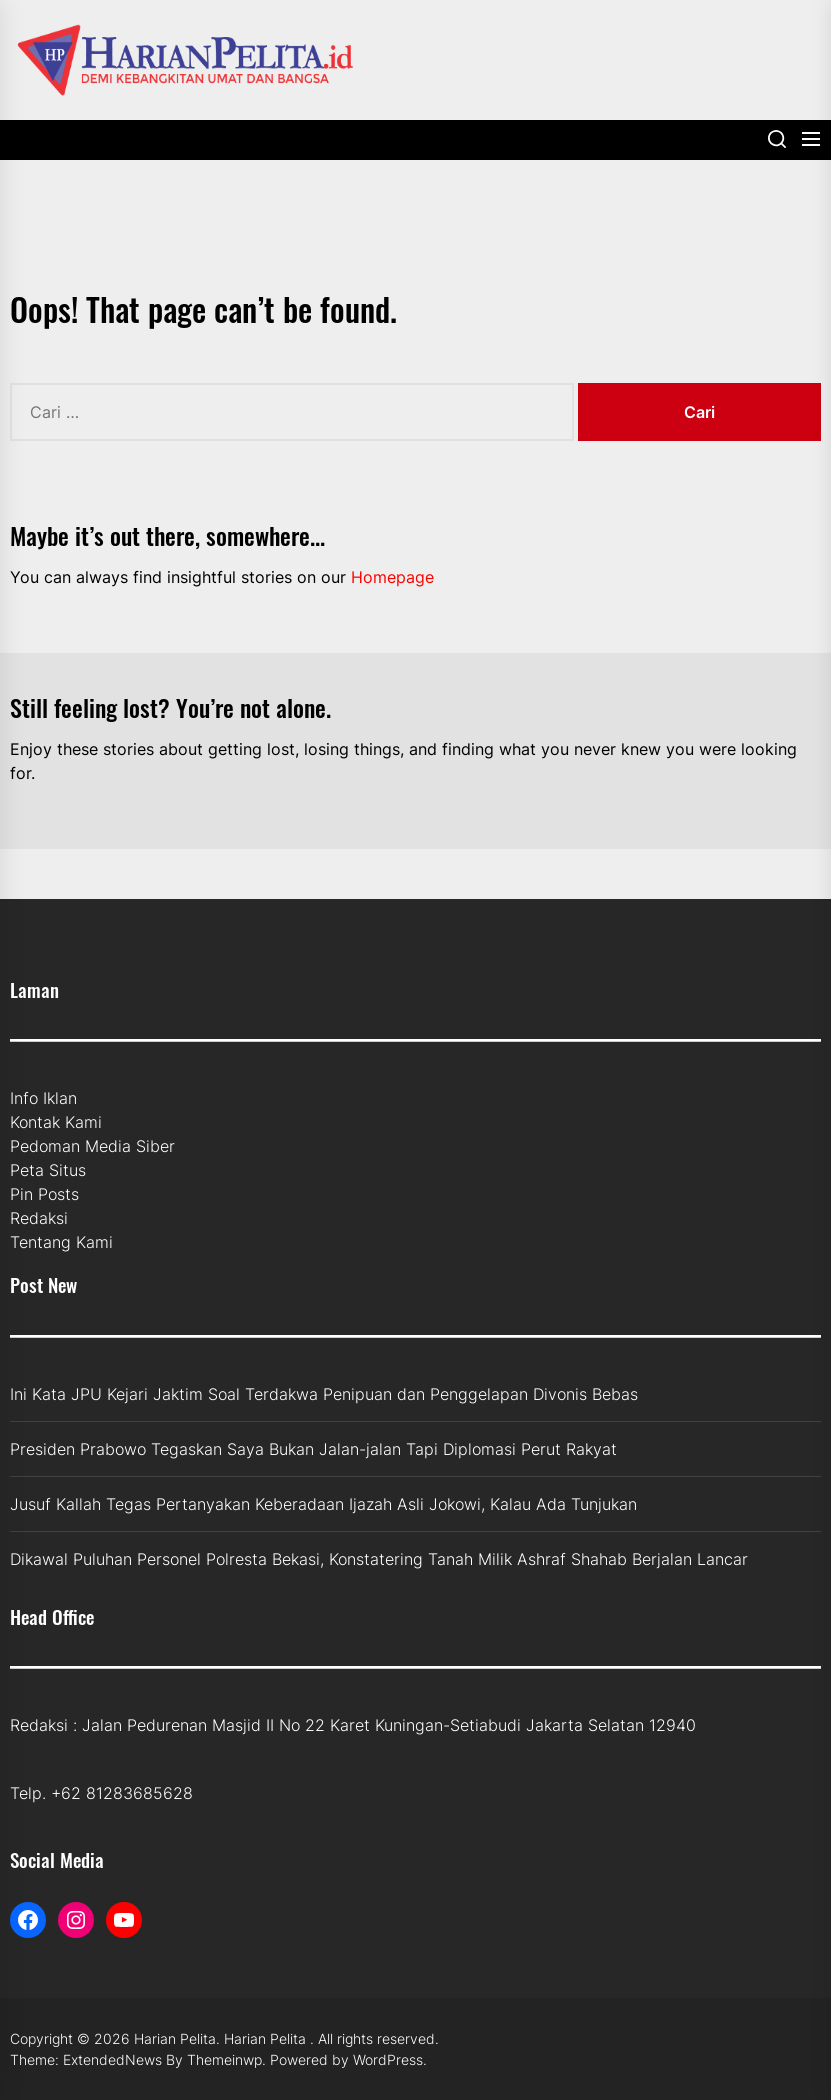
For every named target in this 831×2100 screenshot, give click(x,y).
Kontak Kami (56, 1122)
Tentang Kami (61, 1242)
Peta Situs (48, 1170)
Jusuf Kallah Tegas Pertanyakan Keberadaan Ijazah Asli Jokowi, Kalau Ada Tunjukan (323, 1504)
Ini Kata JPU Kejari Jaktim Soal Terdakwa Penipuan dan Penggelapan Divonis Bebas (324, 1394)
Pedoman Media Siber (92, 1146)
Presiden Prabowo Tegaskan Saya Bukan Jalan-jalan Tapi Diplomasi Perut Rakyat (313, 1449)
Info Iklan (43, 1098)
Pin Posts (44, 1194)
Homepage (392, 577)
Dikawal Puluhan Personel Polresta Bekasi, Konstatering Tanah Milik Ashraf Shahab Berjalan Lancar (379, 1559)
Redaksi (39, 1218)
